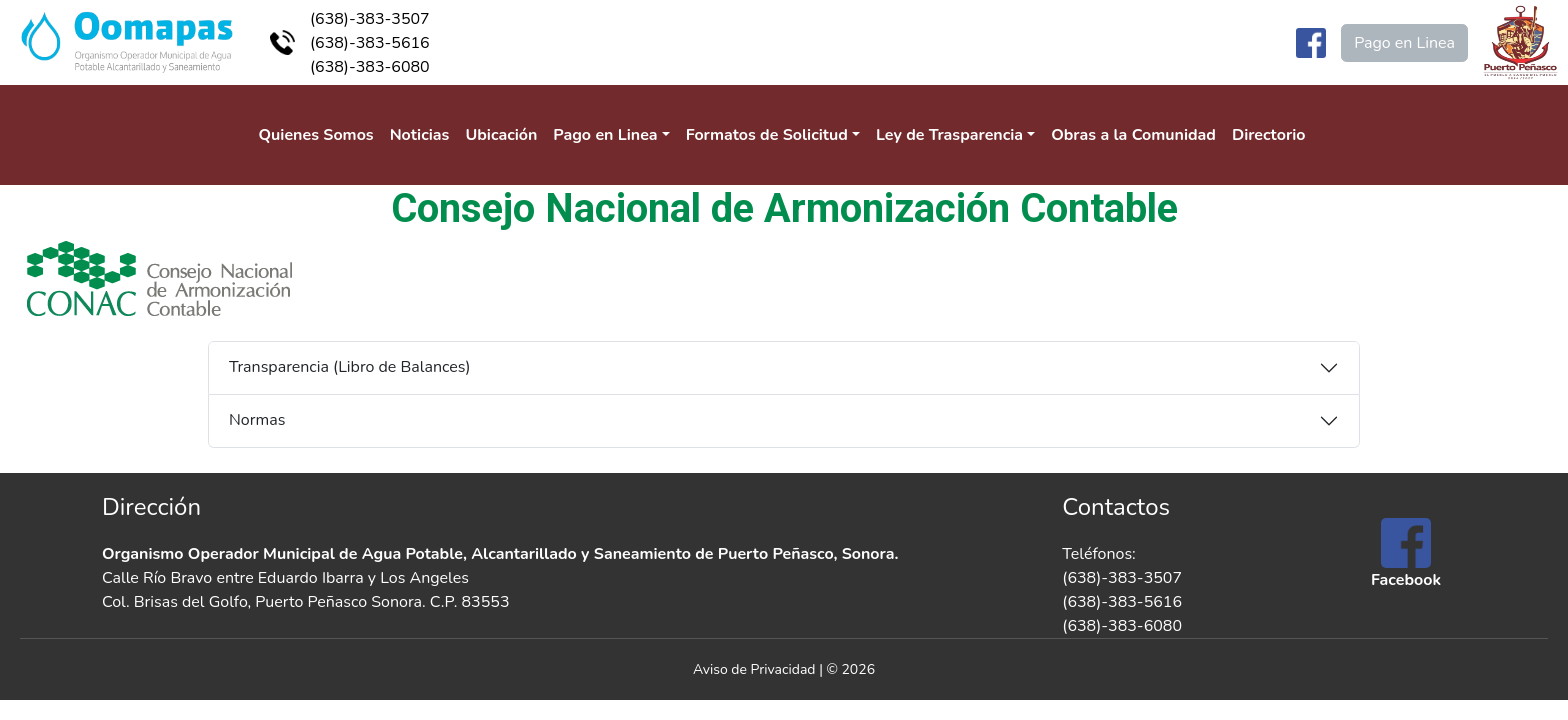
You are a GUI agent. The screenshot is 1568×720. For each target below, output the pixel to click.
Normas (257, 420)
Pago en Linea (1404, 43)
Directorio (1269, 135)
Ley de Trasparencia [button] (949, 135)
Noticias (420, 135)
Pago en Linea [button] (605, 135)
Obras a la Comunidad (1133, 135)
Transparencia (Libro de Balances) (350, 367)
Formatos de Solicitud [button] (767, 135)
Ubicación (501, 135)
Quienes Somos (316, 135)
